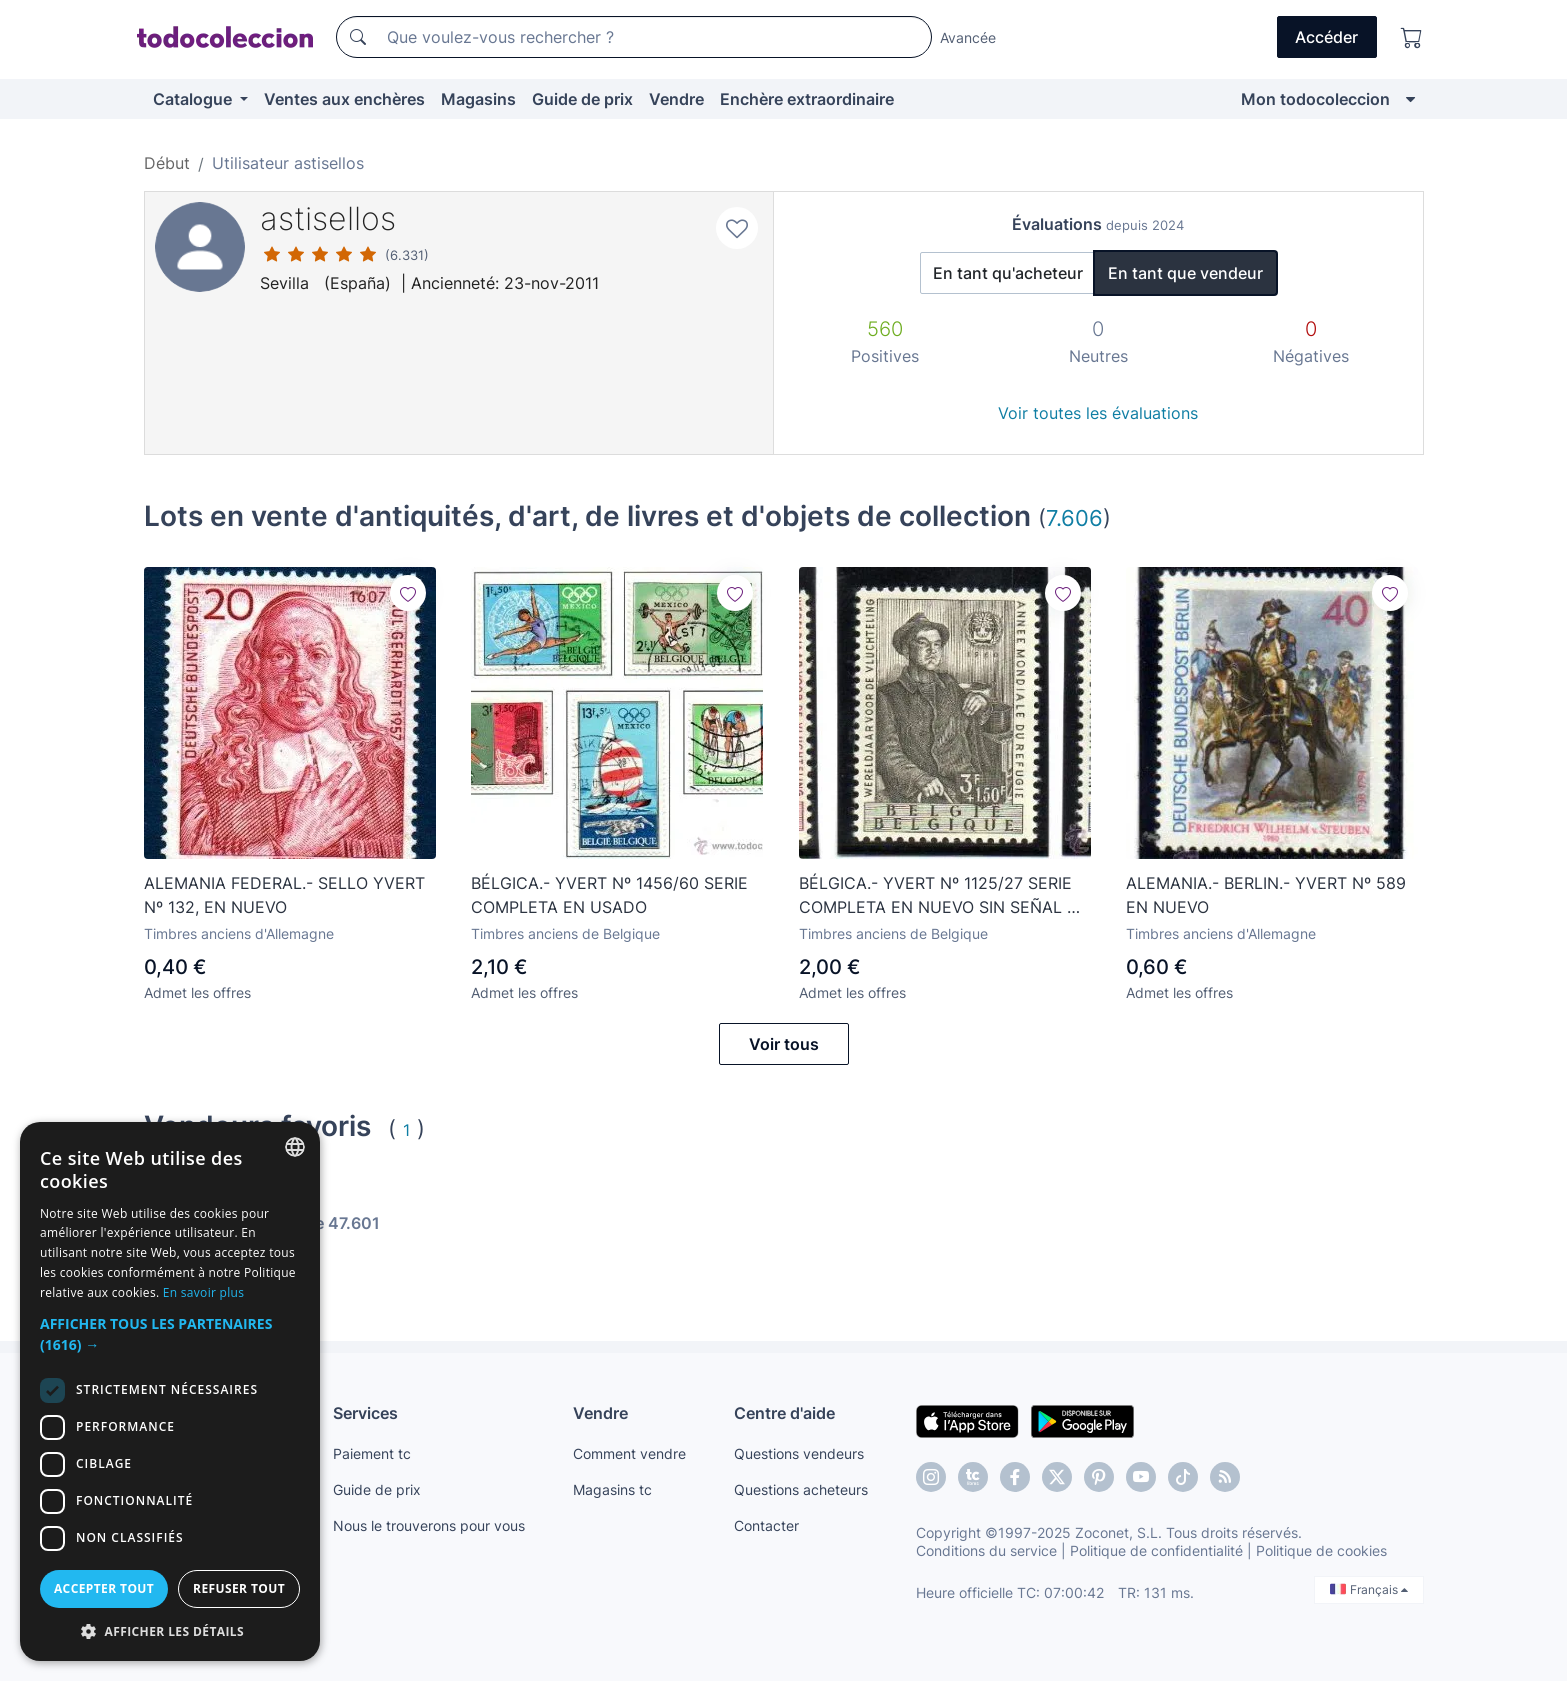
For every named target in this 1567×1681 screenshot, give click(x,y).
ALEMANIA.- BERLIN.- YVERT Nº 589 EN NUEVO (1266, 895)
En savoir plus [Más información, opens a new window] (203, 1292)
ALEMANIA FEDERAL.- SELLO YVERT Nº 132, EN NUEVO (284, 895)
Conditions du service (986, 1550)
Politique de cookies (1321, 1550)
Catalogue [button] (194, 99)
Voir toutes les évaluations (1098, 413)
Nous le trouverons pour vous (429, 1525)
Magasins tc (612, 1489)
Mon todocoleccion (1315, 99)
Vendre (676, 99)
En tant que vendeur (1185, 273)
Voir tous (784, 1044)
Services (365, 1413)
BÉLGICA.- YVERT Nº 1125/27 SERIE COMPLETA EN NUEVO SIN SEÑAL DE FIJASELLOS (944, 896)
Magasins (478, 99)
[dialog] (170, 1391)
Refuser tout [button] (239, 1588)
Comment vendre (629, 1453)
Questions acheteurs (801, 1489)
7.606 (1074, 517)
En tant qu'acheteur (1008, 273)
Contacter (766, 1525)
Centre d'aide (784, 1413)
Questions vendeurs (799, 1453)
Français (1369, 1589)
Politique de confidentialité (1156, 1550)
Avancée (968, 37)
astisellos (328, 218)
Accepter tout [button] (104, 1588)
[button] (170, 1334)
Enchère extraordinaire (807, 99)
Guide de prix (582, 99)
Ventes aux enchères (344, 99)
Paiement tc (372, 1453)
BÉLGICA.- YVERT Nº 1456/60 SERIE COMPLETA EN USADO (609, 895)
